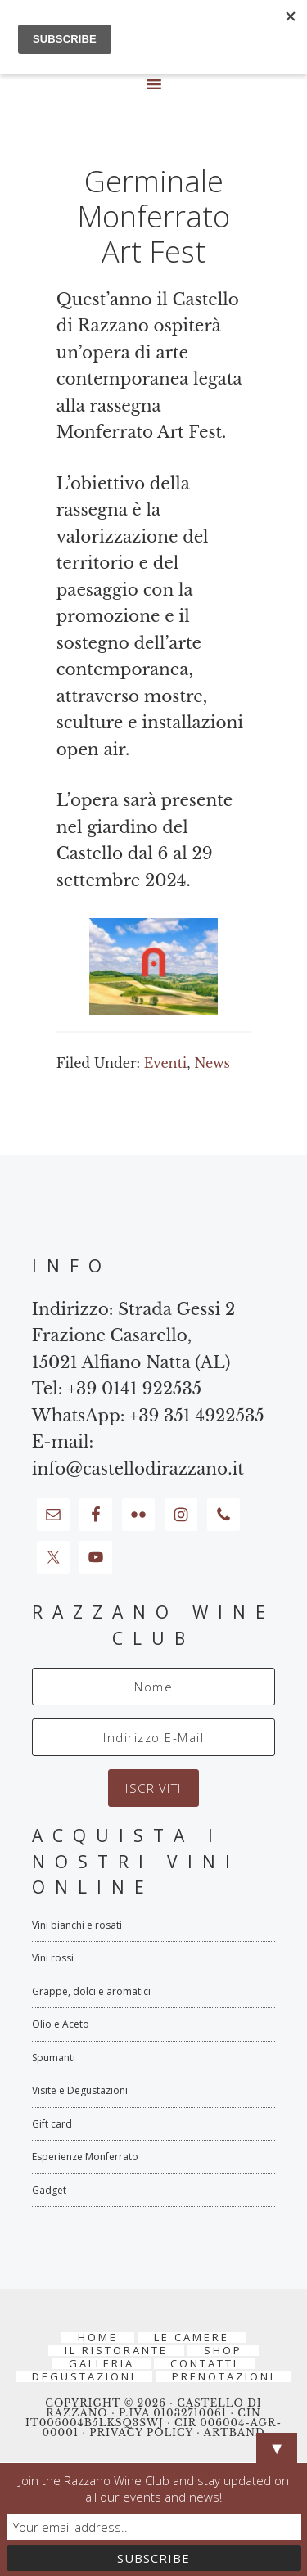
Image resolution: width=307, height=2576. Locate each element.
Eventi (165, 1063)
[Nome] (154, 1686)
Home (98, 2337)
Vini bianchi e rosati (77, 1925)
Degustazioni (84, 2376)
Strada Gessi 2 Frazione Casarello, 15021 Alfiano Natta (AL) (134, 1335)
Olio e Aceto (60, 2024)
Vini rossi (53, 1958)
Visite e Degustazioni (80, 2090)
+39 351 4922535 (196, 1415)
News (212, 1063)
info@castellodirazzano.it (138, 1469)
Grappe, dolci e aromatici (91, 1991)
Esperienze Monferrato (85, 2157)
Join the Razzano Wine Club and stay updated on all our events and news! (154, 2488)
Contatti (204, 2363)
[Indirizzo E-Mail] (154, 1737)
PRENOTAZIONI (223, 2376)
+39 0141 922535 (134, 1388)
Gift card (52, 2124)
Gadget (49, 2190)
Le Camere (191, 2337)
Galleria (101, 2363)
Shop (223, 2350)
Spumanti (53, 2058)
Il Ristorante (116, 2350)
